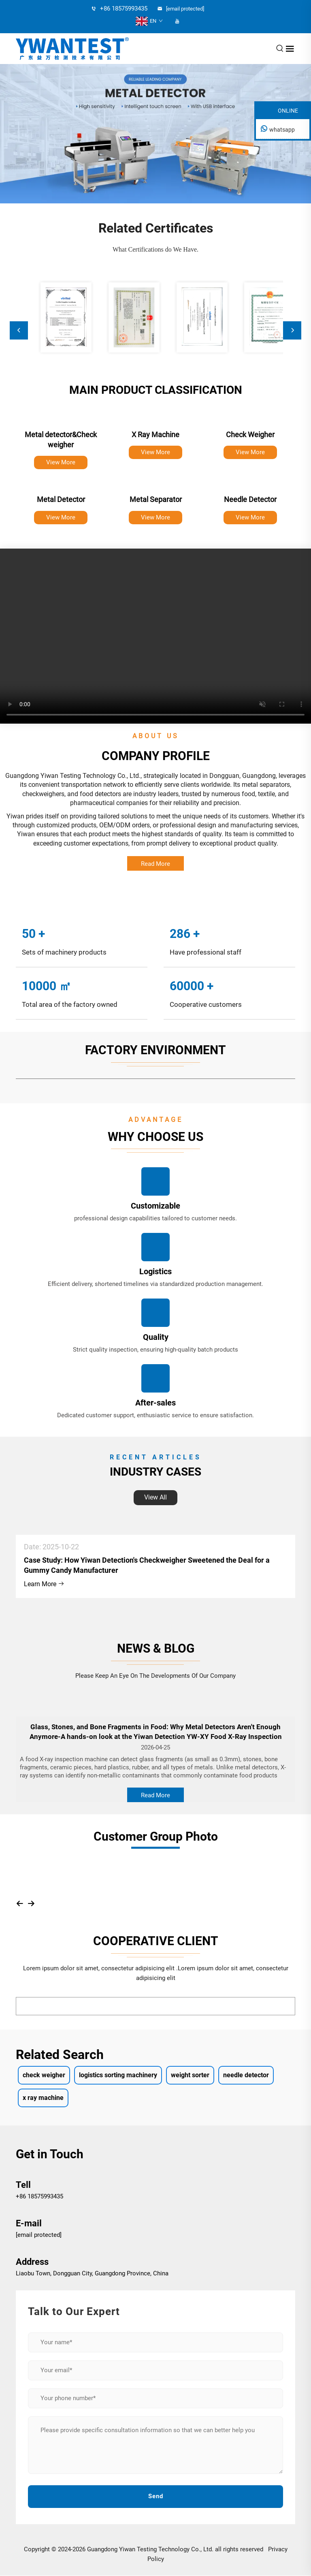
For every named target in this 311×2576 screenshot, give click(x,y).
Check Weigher (250, 434)
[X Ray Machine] (155, 420)
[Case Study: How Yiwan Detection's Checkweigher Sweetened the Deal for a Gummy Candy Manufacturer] (155, 1526)
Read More (155, 863)
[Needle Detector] (250, 485)
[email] (184, 8)
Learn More (44, 1584)
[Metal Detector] (60, 485)
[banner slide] (155, 133)
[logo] (72, 48)
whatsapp (282, 129)
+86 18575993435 (39, 2196)
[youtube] (177, 21)
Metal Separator (156, 499)
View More (60, 462)
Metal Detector (61, 499)
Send (155, 2496)
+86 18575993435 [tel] (119, 8)
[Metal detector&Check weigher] (60, 420)
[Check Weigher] (250, 420)
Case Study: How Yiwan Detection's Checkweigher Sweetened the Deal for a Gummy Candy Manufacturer (147, 1565)
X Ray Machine (155, 434)
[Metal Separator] (155, 485)
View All (155, 1497)
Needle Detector (250, 499)
